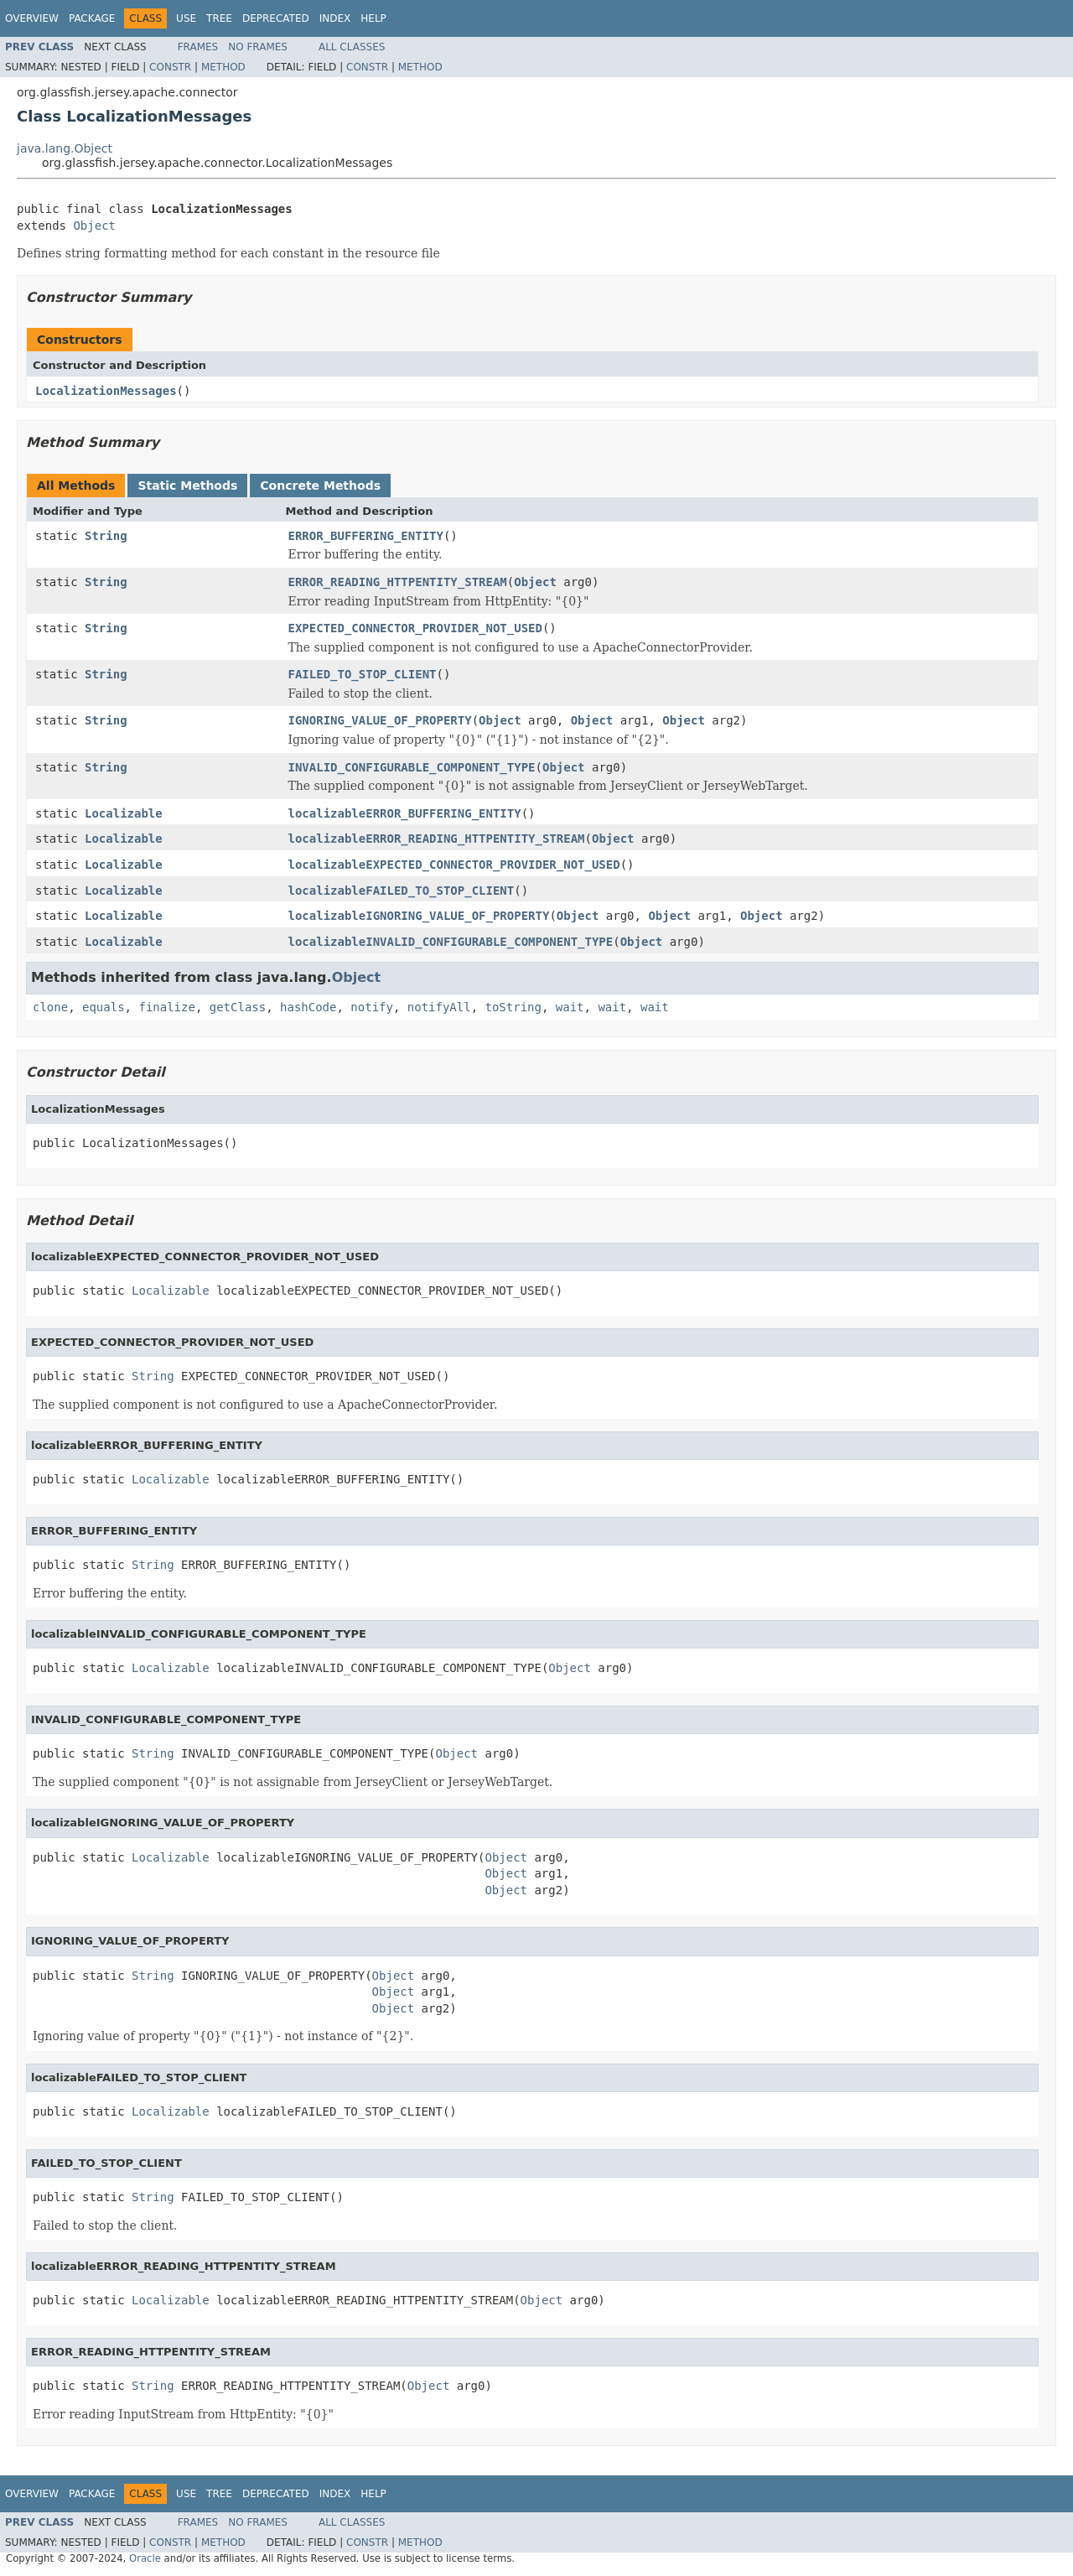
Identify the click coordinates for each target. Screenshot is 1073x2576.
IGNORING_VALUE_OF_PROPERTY (380, 720)
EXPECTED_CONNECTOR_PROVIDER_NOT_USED (415, 628)
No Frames (258, 47)
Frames (198, 47)
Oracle (145, 2558)
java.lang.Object (64, 148)
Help (373, 18)
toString (513, 1007)
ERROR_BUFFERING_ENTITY (365, 536)
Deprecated (275, 18)
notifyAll (439, 1007)
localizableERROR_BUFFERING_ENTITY (404, 813)
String (106, 536)
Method (223, 67)
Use (186, 18)
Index (335, 18)
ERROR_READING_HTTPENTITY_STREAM (397, 582)
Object (94, 225)
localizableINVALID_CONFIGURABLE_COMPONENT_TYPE (451, 941)
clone (50, 1007)
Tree (219, 18)
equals (103, 1007)
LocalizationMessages (106, 390)
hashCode (308, 1007)
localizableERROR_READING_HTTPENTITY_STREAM (436, 838)
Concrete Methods (320, 485)
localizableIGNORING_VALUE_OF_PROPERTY (419, 915)
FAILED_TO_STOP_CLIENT (362, 674)
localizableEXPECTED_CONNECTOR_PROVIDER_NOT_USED (454, 864)
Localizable (124, 813)
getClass (238, 1007)
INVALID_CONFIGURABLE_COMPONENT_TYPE (412, 767)
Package (92, 18)
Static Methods (187, 485)
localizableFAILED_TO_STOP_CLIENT (401, 890)
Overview (32, 18)
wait (570, 1007)
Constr (170, 67)
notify (371, 1007)
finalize (166, 1007)
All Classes (352, 47)
